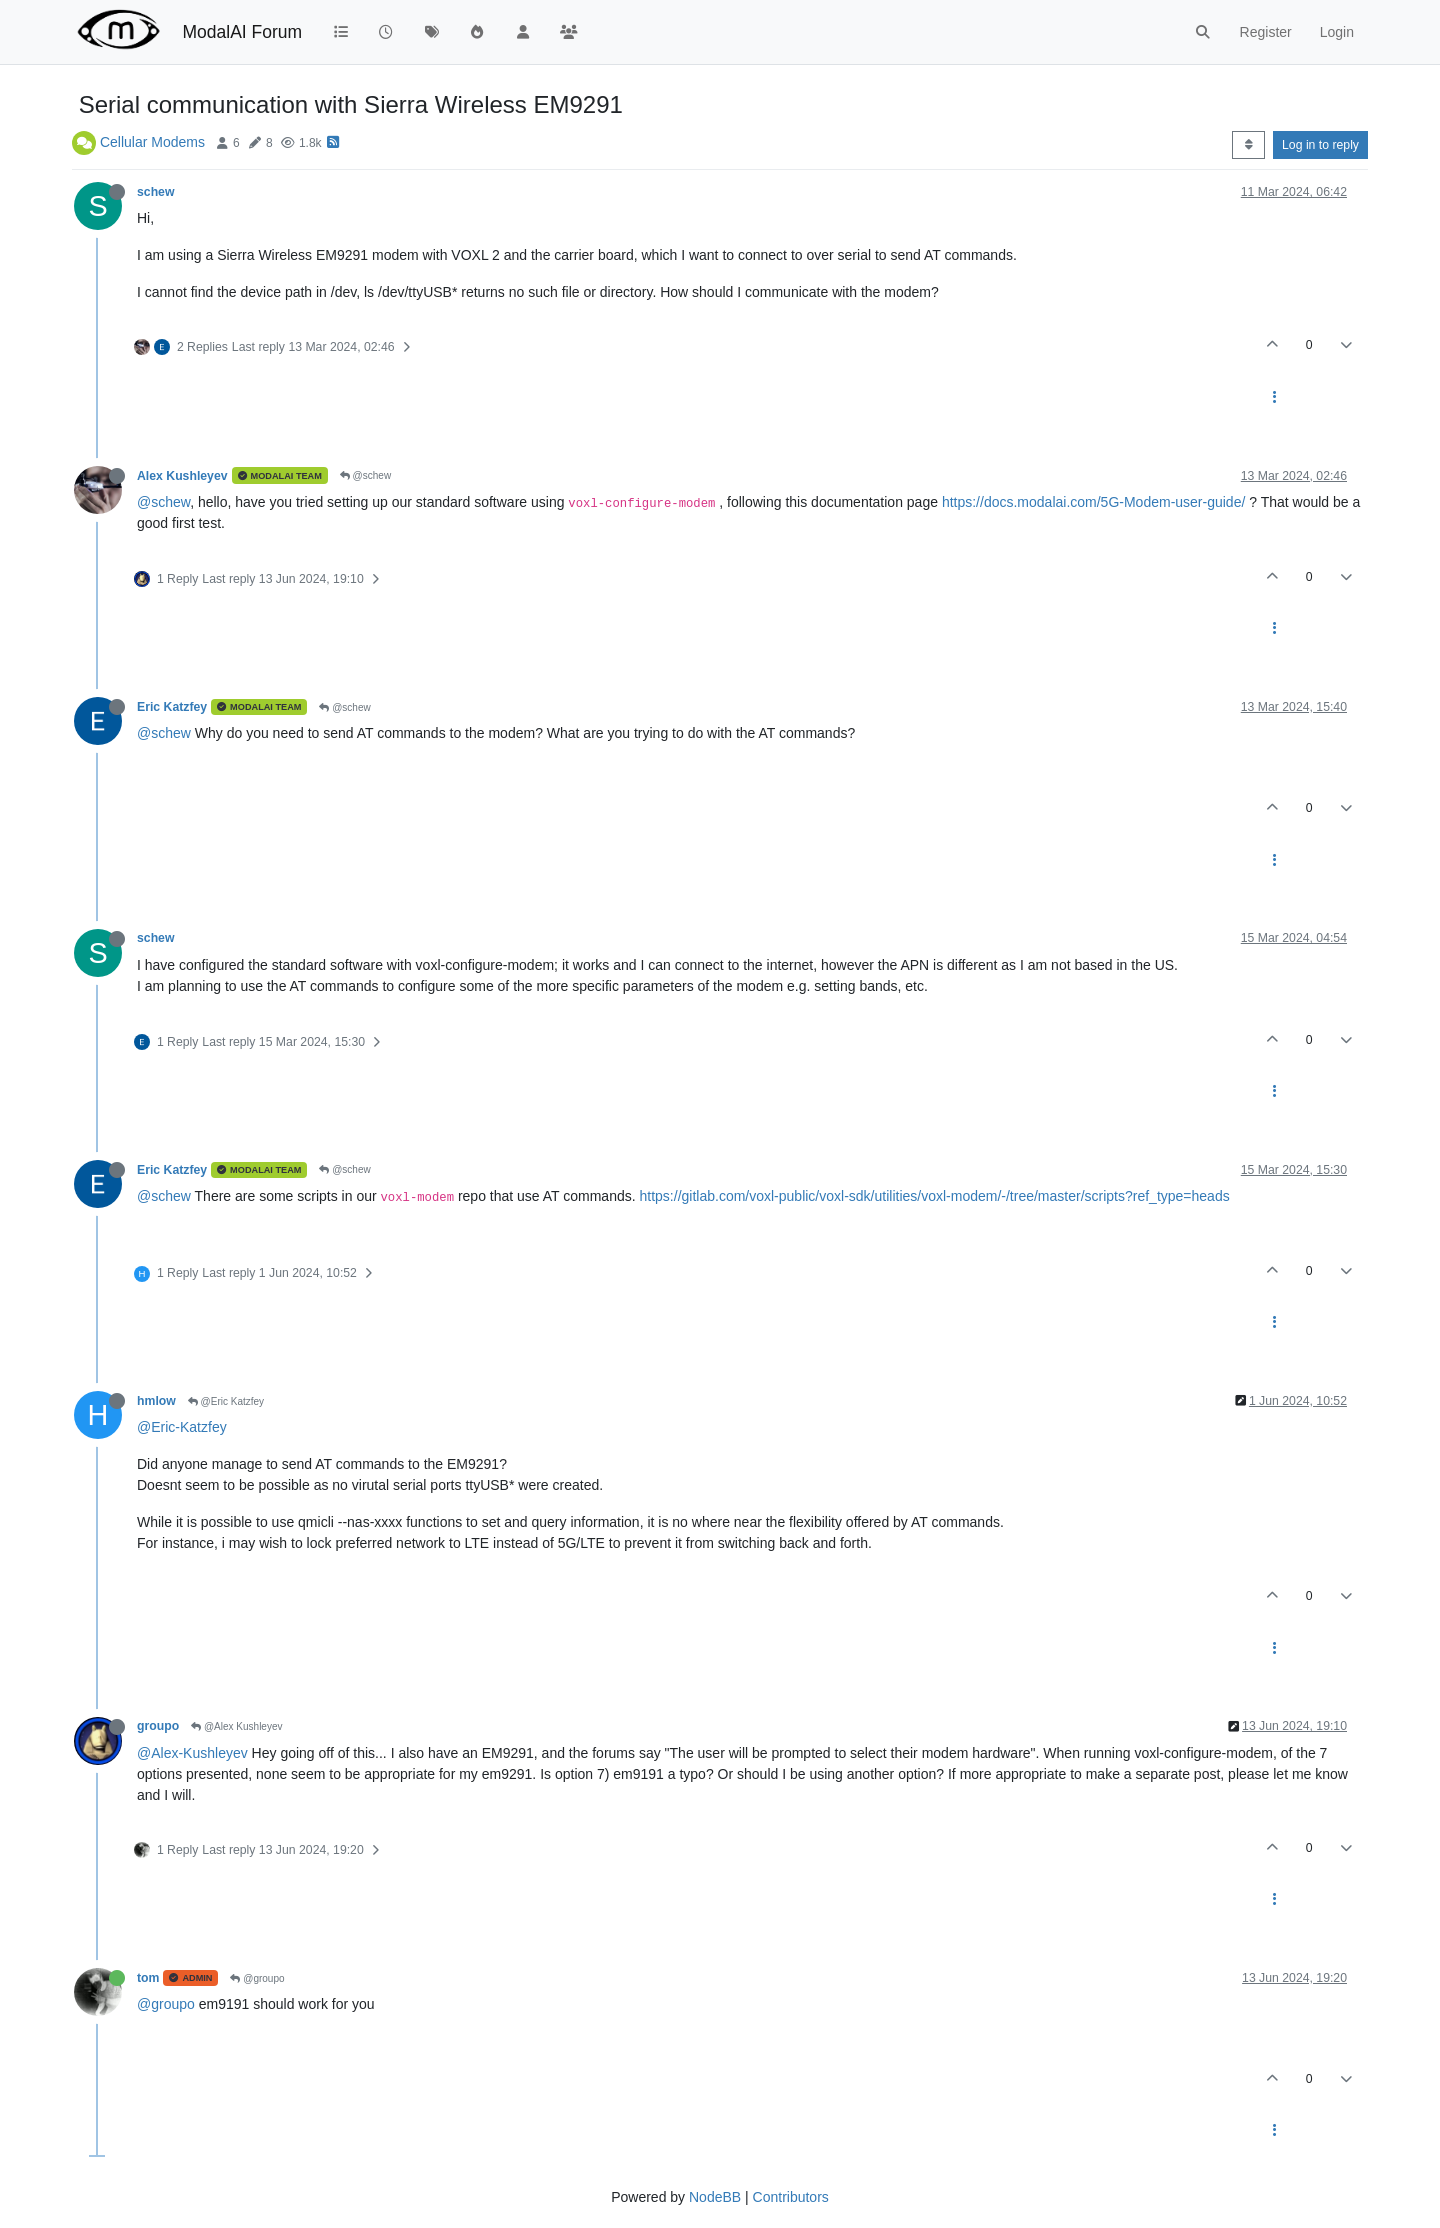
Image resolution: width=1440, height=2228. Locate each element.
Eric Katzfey (172, 707)
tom (148, 1978)
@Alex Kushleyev (236, 1726)
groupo (158, 1726)
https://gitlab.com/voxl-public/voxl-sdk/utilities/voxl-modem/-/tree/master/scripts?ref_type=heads (935, 1196)
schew (155, 192)
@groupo (257, 1978)
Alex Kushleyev (182, 476)
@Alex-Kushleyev (192, 1753)
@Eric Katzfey (226, 1401)
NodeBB (715, 2197)
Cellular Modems (152, 142)
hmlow (156, 1401)
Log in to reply (1320, 145)
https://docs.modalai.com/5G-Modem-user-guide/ (1093, 502)
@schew (365, 475)
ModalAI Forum (242, 32)
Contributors (791, 2197)
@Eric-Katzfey (182, 1427)
